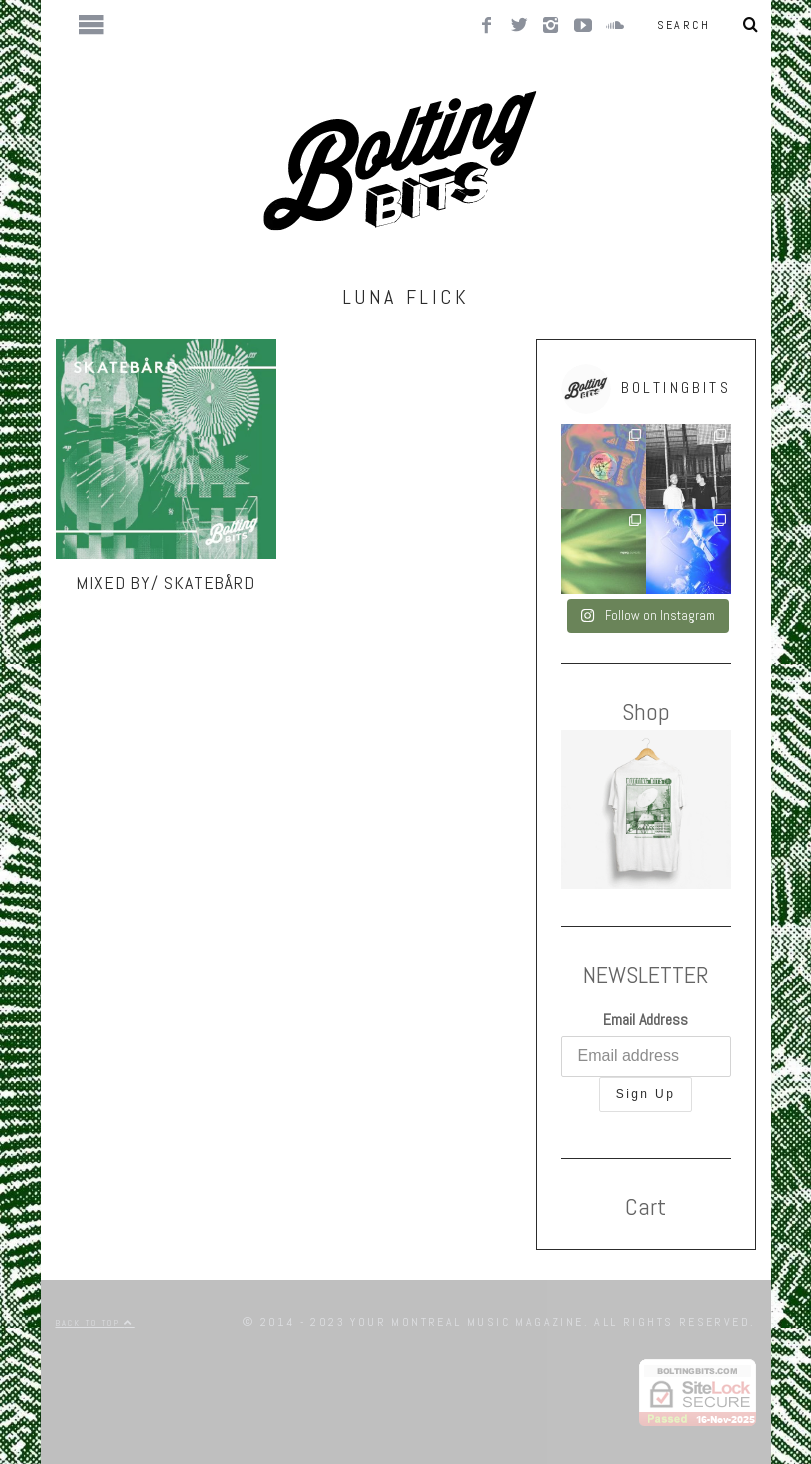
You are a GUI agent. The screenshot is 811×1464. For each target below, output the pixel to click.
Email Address (645, 1019)
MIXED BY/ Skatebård (165, 582)
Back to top (95, 1323)
